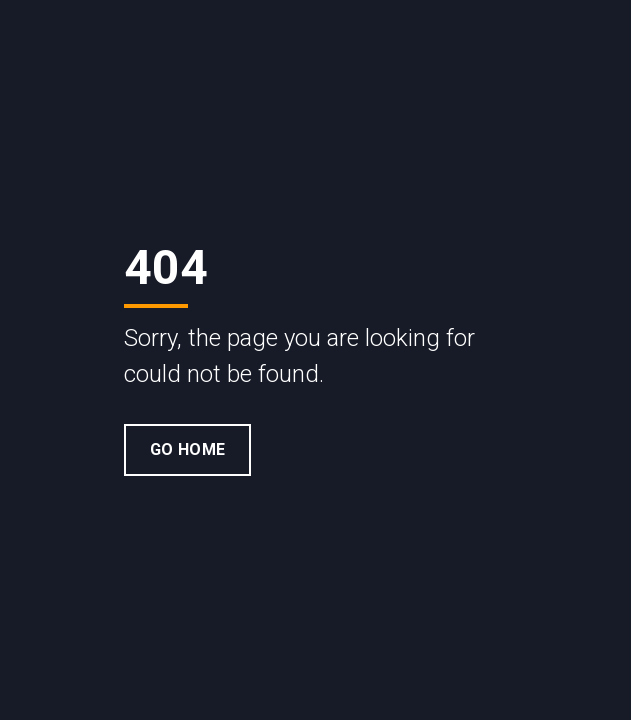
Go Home (188, 449)
